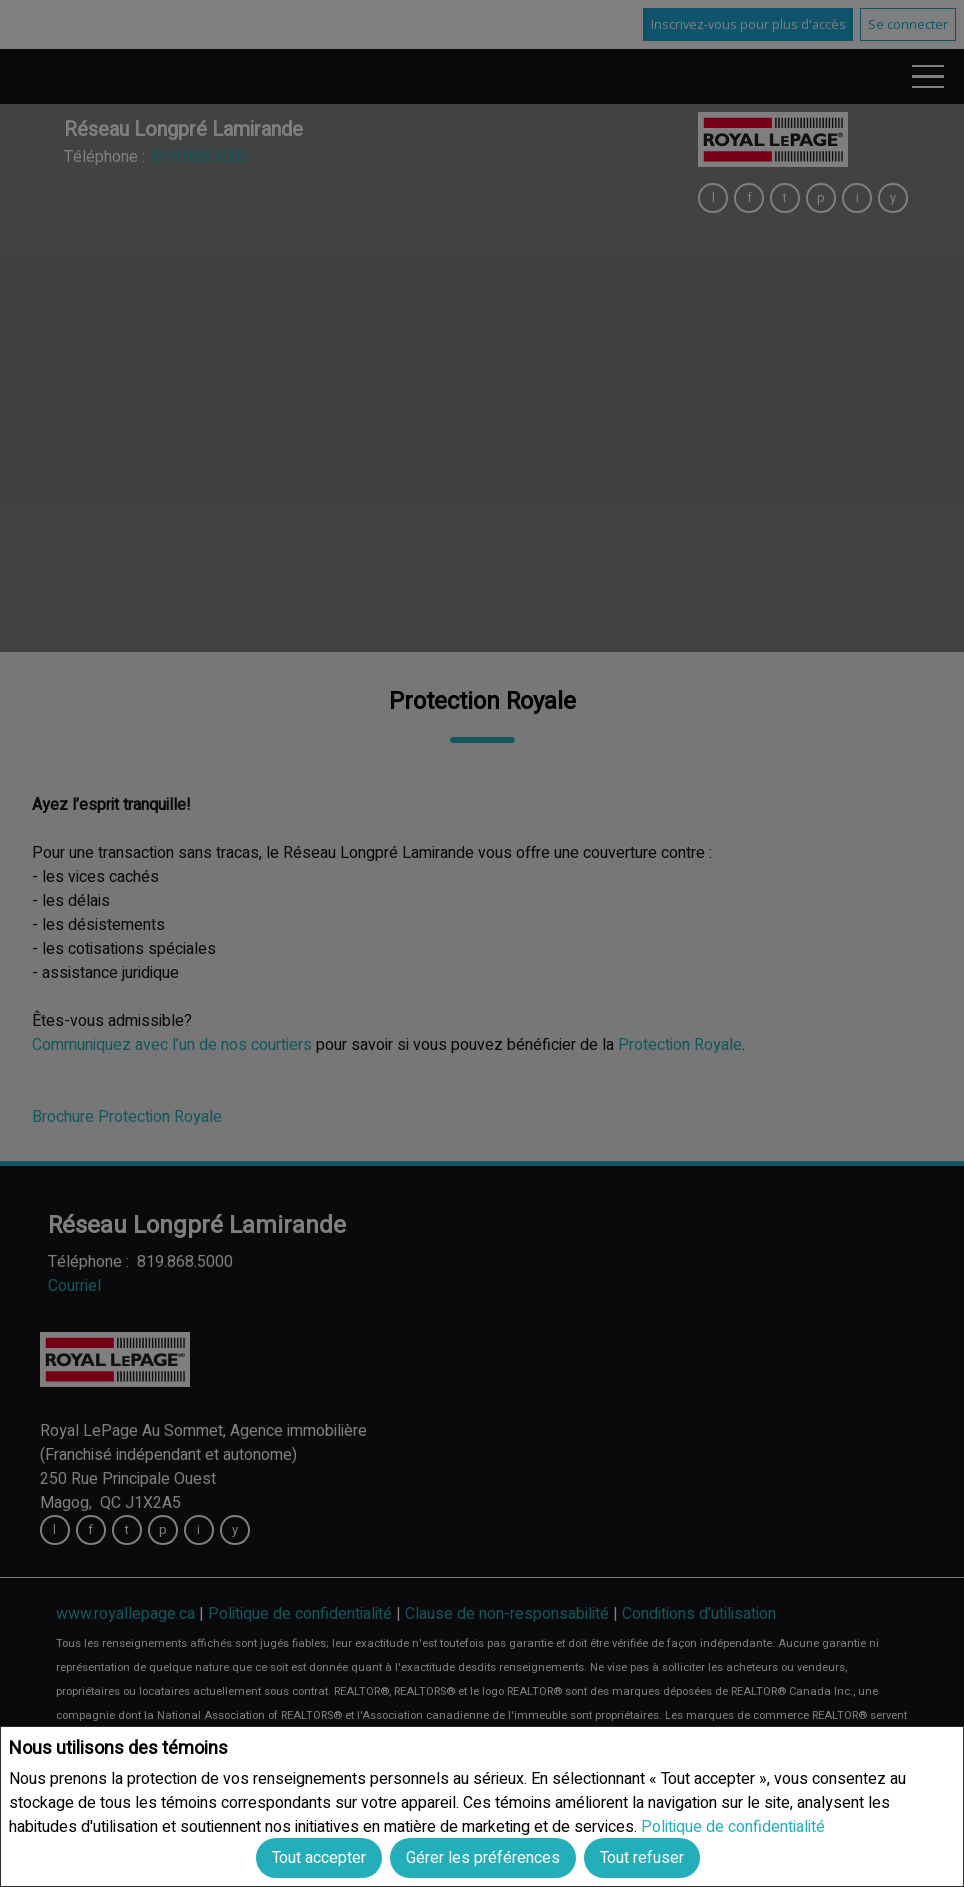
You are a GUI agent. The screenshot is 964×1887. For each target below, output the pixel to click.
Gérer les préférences (483, 1858)
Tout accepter (319, 1858)
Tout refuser (642, 1858)
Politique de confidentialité (733, 1826)
